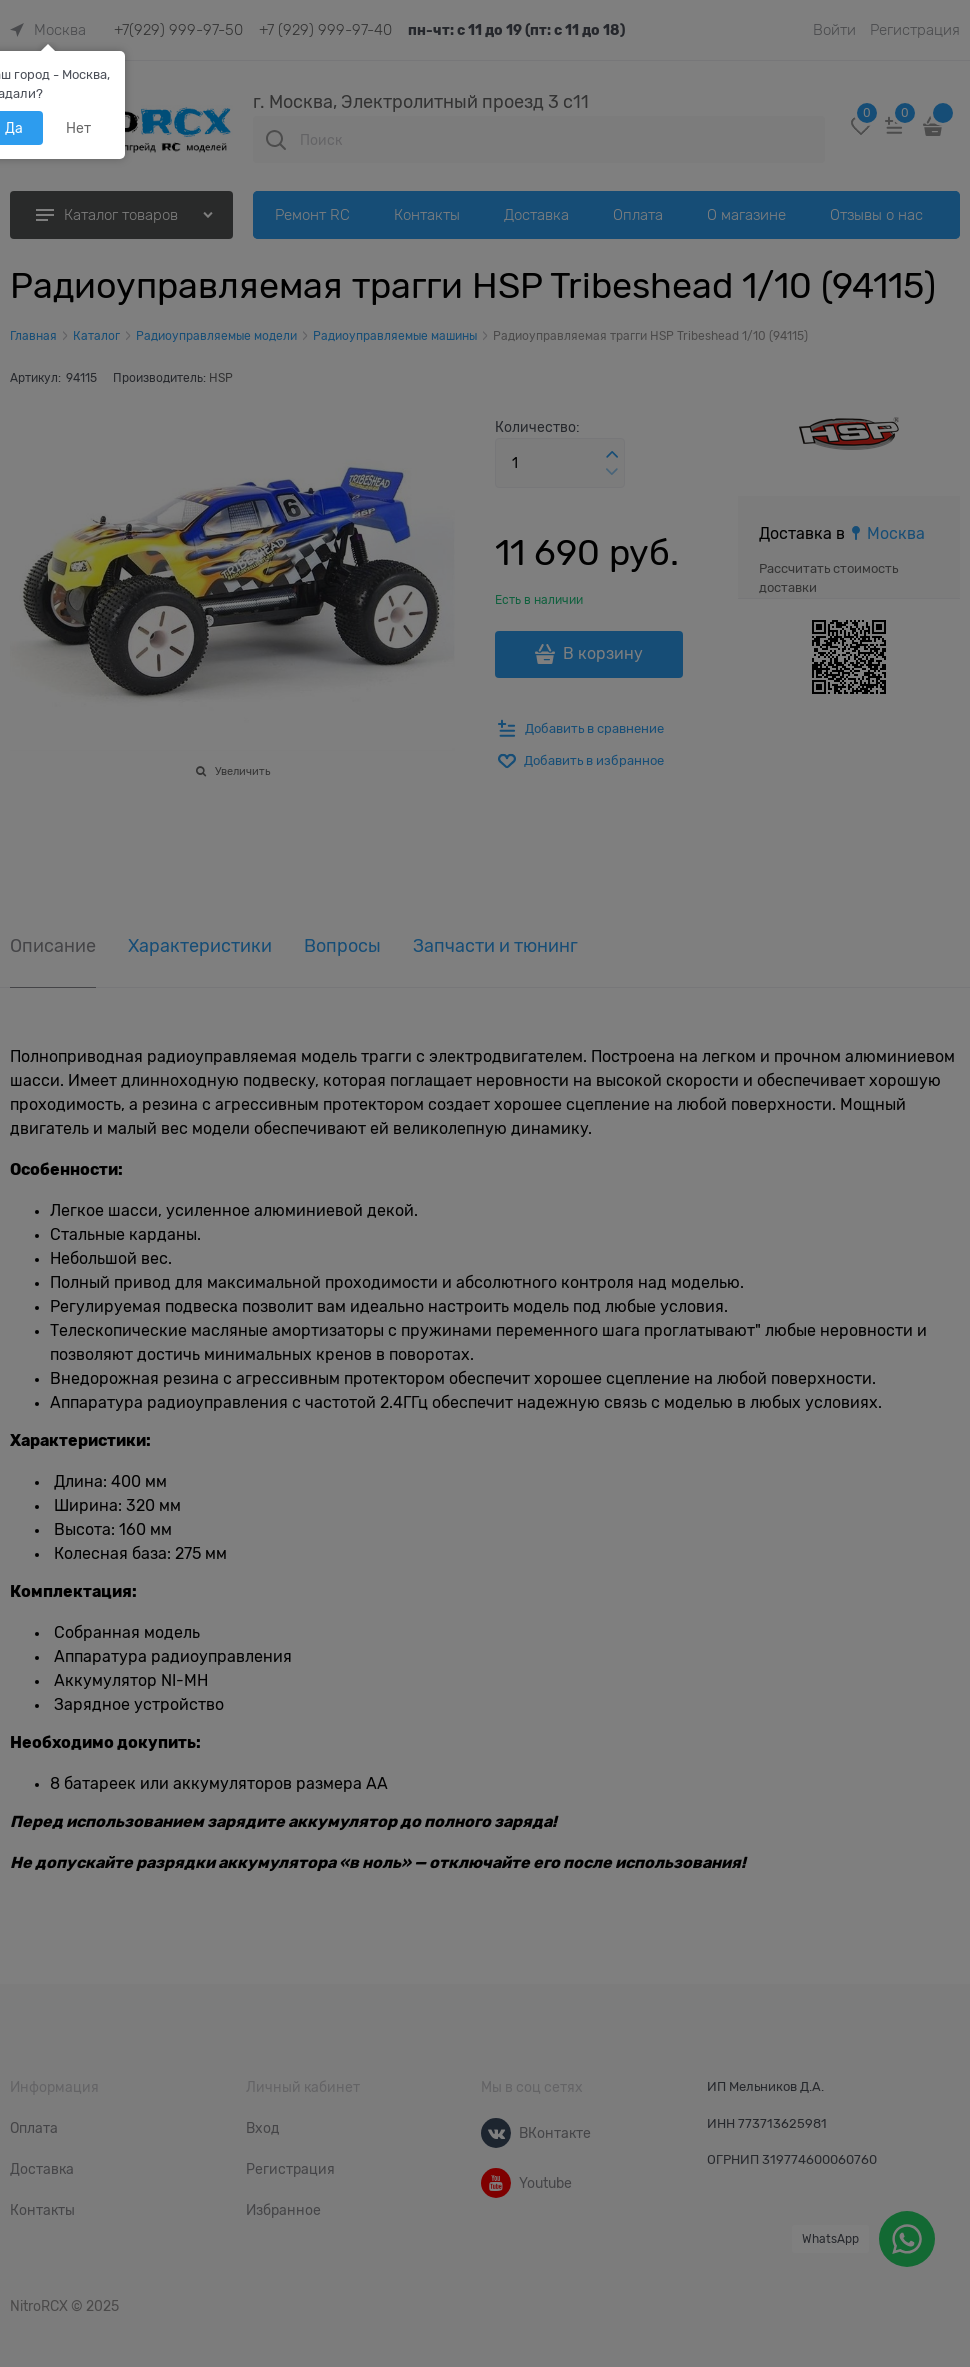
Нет (78, 128)
